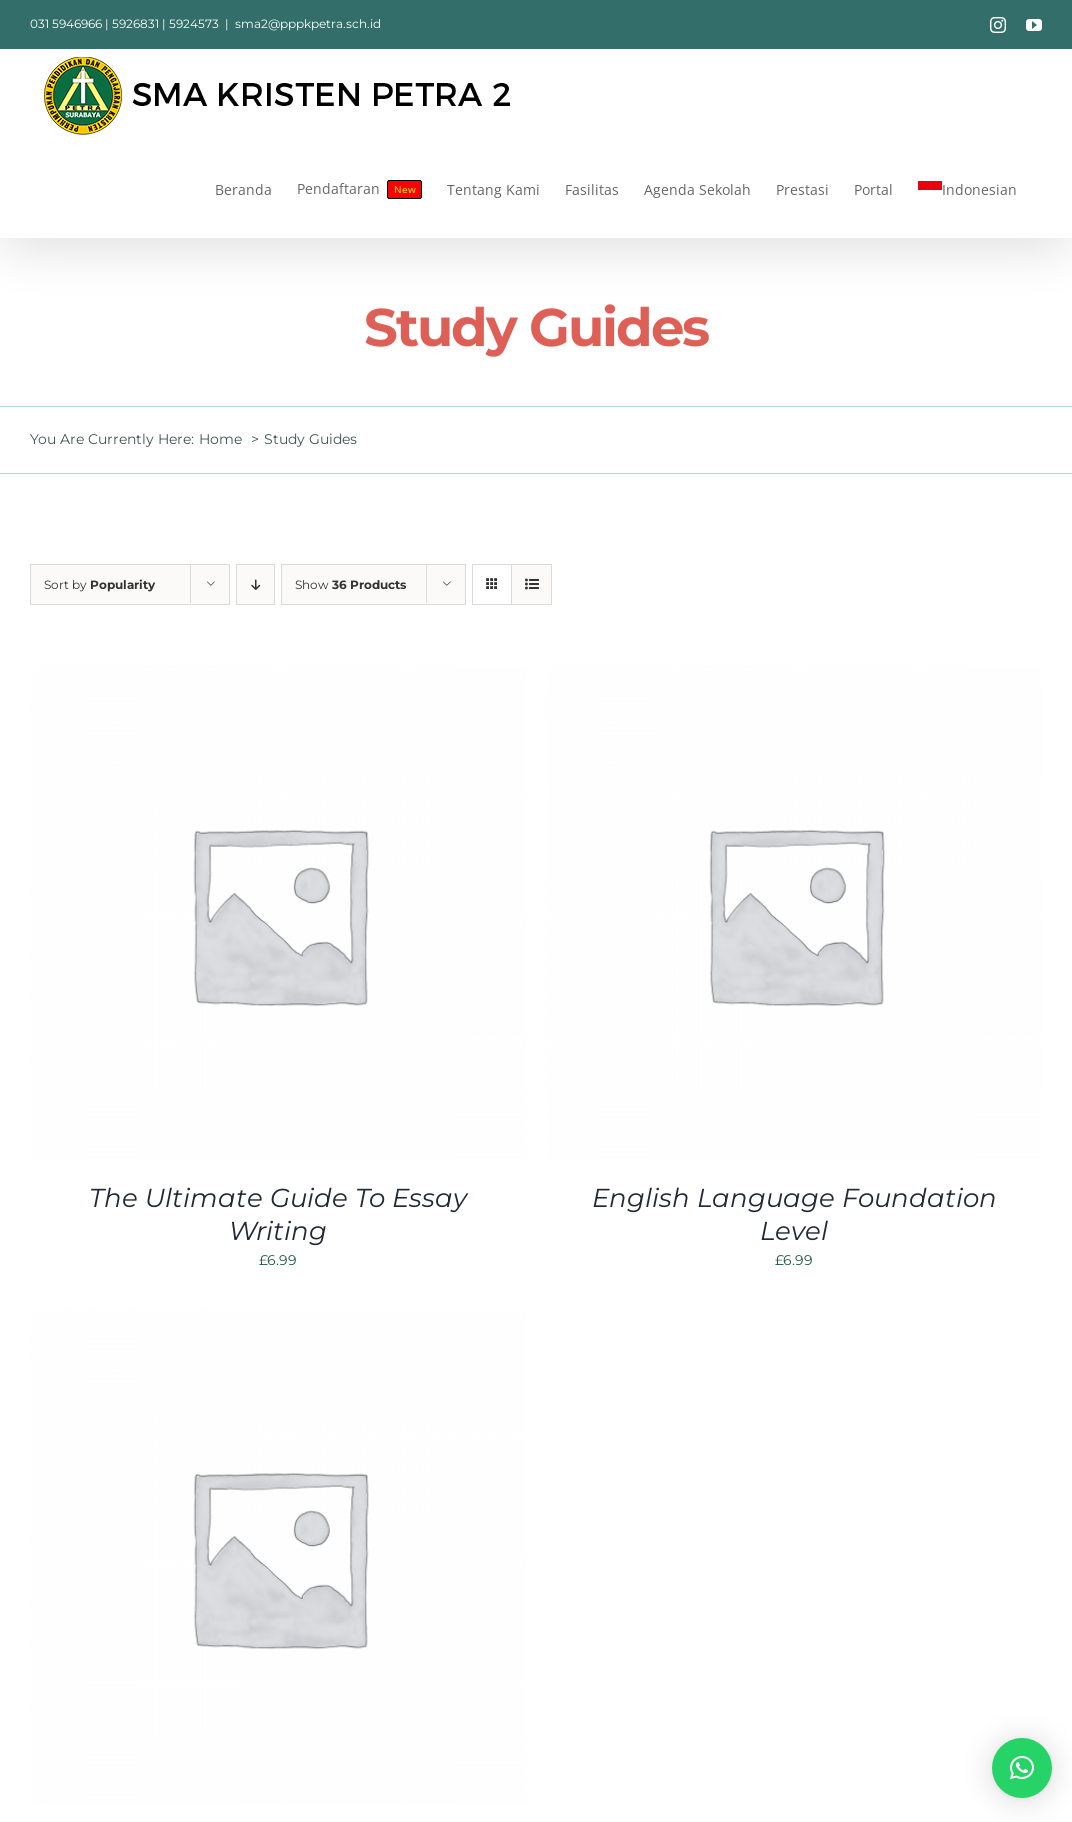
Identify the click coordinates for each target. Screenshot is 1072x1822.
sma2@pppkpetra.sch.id (308, 23)
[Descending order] (255, 584)
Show (350, 584)
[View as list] (531, 584)
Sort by (99, 584)
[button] (1022, 1768)
